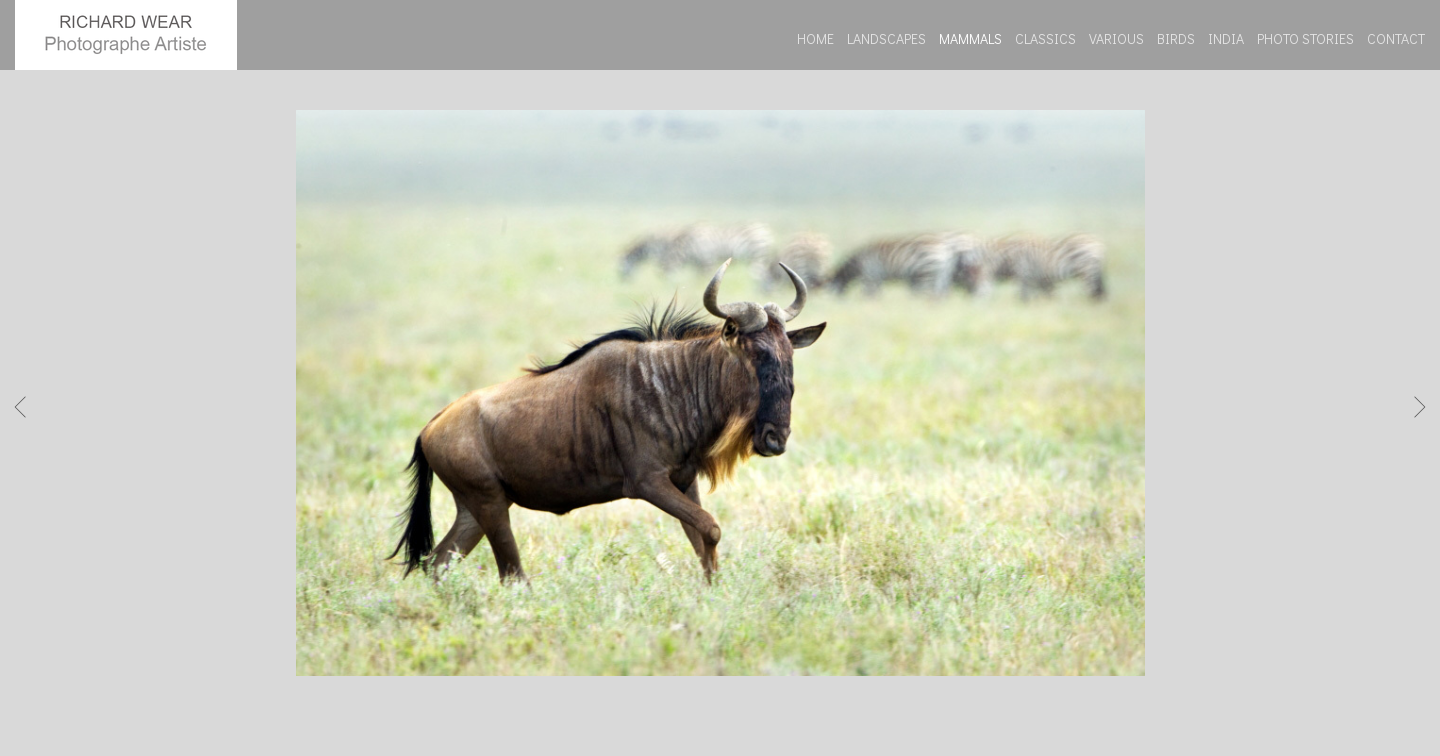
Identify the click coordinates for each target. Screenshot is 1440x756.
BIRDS (1176, 38)
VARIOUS (1116, 38)
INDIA (1226, 38)
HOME (815, 38)
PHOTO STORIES (1305, 38)
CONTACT (1396, 38)
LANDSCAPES (886, 38)
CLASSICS (1045, 38)
